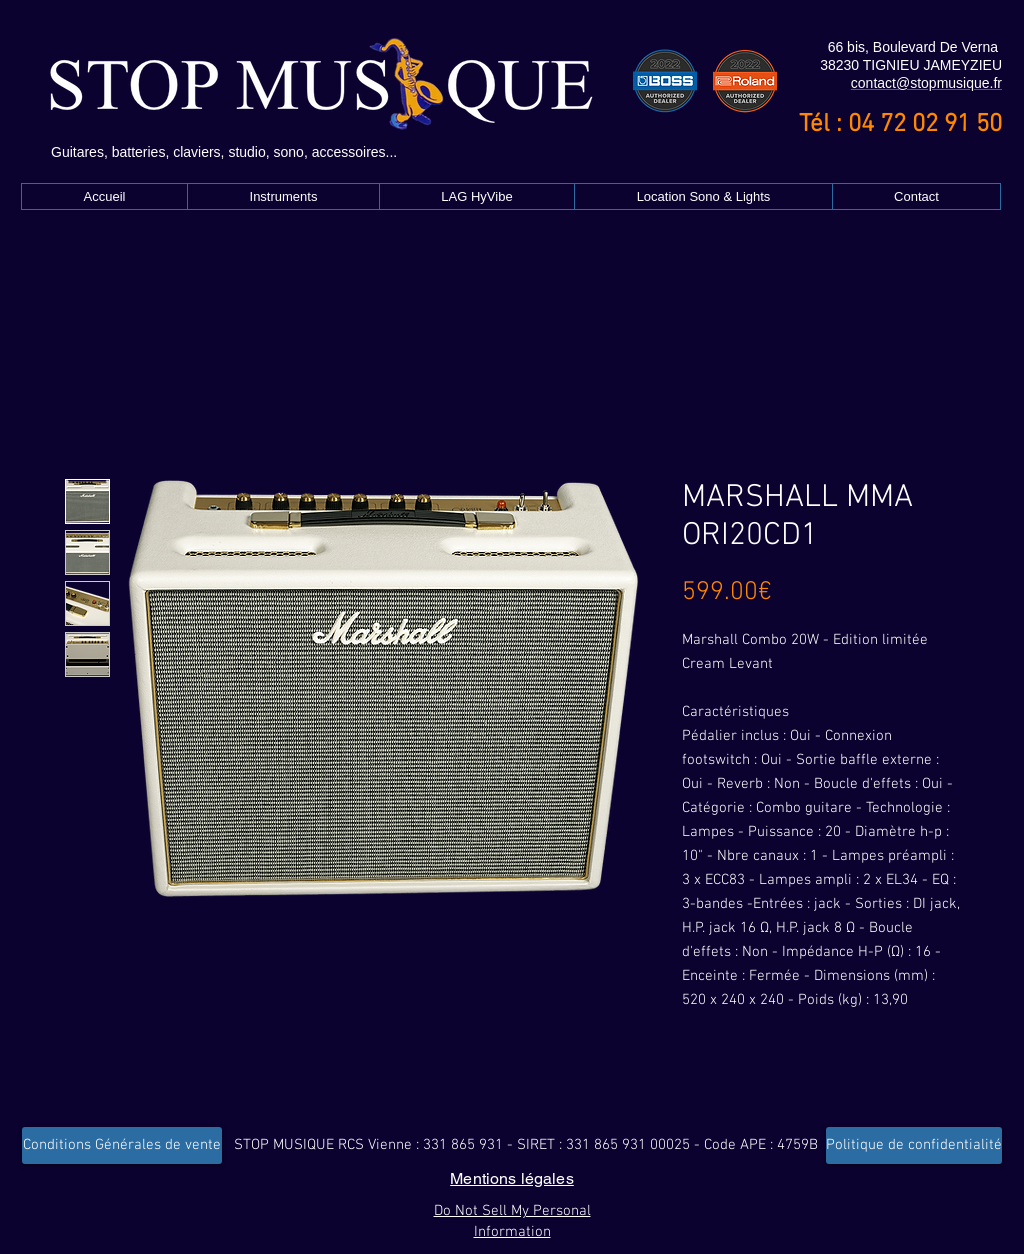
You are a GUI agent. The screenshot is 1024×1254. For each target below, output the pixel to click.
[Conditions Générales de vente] (122, 1145)
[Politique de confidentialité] (914, 1145)
